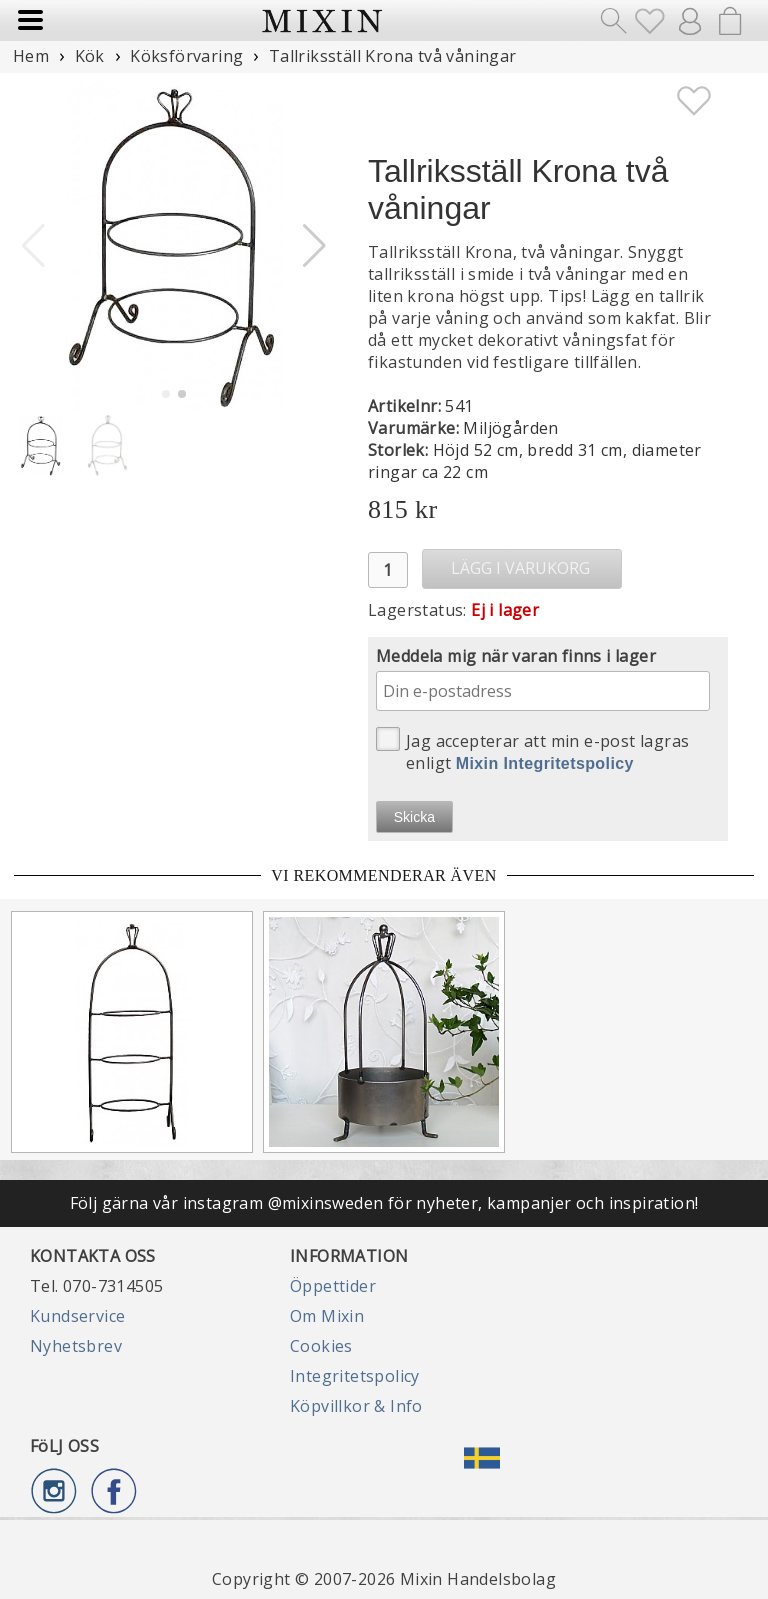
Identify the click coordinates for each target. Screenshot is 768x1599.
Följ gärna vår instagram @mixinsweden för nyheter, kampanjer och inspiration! (384, 1203)
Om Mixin (327, 1316)
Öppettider (333, 1286)
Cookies (321, 1346)
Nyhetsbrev (76, 1346)
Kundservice (77, 1316)
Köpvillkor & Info (356, 1406)
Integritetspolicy (355, 1376)
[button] (314, 246)
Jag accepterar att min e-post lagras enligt (532, 750)
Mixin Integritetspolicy (545, 763)
